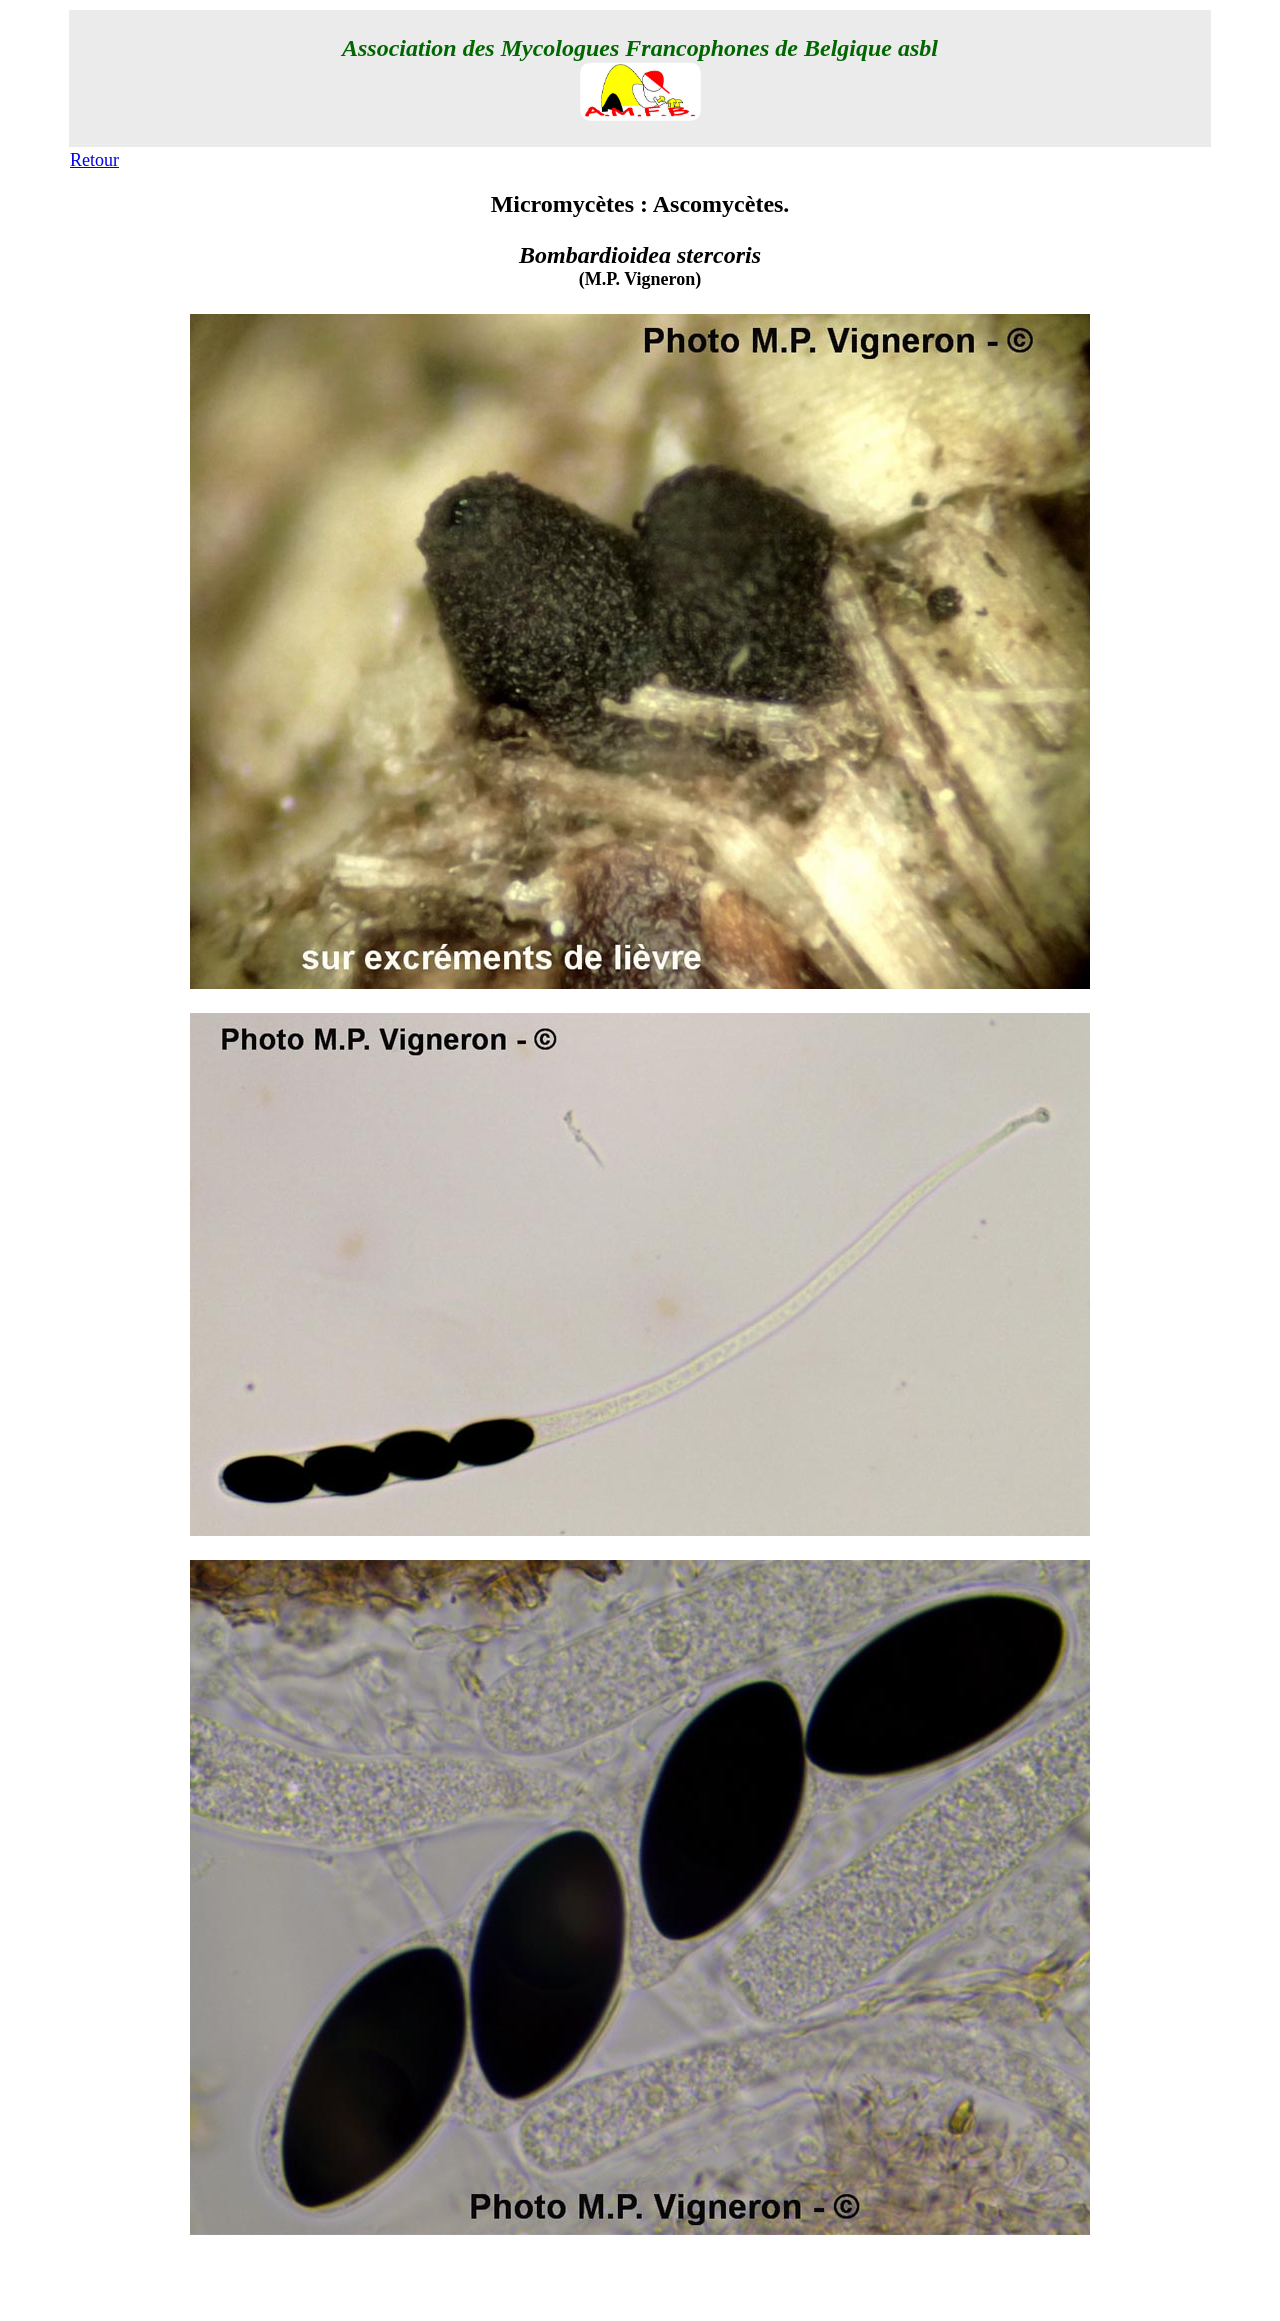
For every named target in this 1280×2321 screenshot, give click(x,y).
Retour (94, 160)
